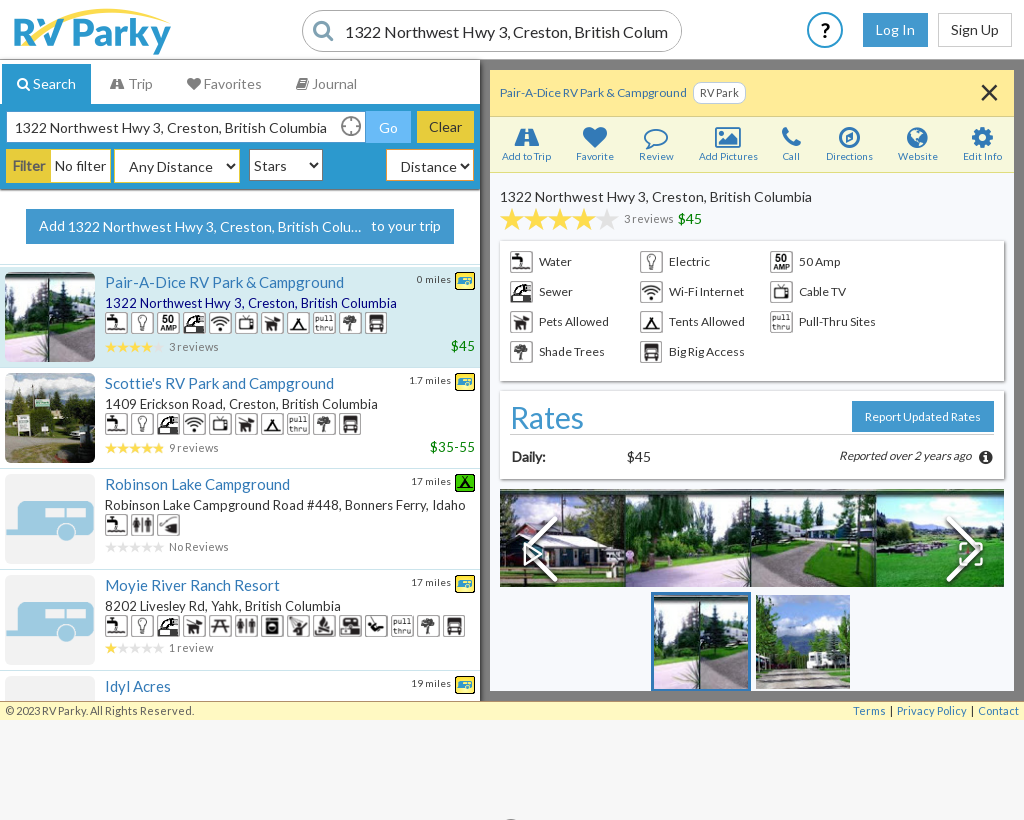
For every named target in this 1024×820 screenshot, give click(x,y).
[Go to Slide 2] (803, 642)
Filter (29, 165)
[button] (752, 538)
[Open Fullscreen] (970, 553)
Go (388, 127)
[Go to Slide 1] (701, 642)
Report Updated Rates (923, 416)
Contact (998, 710)
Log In (895, 29)
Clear (445, 126)
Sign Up (975, 29)
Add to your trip (240, 227)
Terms (869, 710)
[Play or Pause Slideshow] (534, 553)
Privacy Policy (932, 710)
